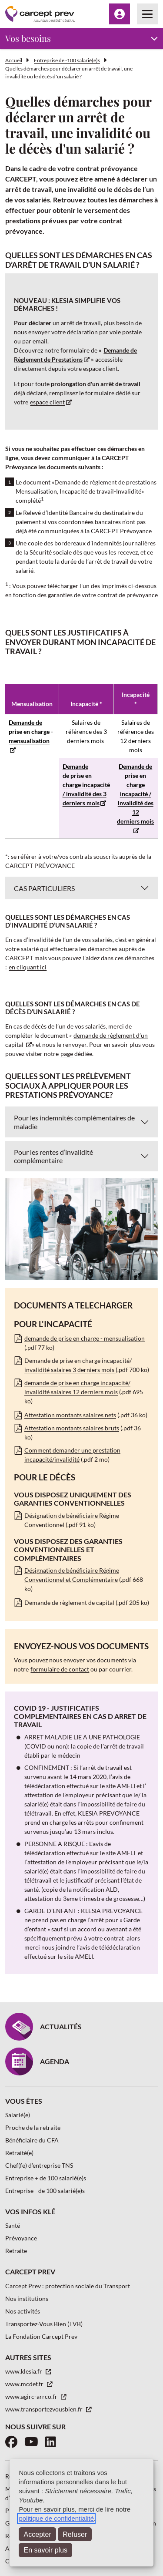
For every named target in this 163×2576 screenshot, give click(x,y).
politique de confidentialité (56, 2518)
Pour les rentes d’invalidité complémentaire (53, 1156)
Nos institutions (26, 2298)
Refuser (75, 2534)
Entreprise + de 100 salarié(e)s (45, 2178)
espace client (47, 402)
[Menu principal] (147, 13)
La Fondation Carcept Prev (41, 2336)
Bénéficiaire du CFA (32, 2140)
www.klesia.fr (24, 2371)
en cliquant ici (28, 967)
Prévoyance (21, 2238)
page (66, 1053)
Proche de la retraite (32, 2127)
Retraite (16, 2250)
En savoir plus (46, 2550)
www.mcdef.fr (25, 2384)
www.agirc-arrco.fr (32, 2396)
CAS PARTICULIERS (44, 888)
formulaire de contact (59, 1669)
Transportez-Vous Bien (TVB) (44, 2323)
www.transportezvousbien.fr (44, 2409)
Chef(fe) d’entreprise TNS (39, 2165)
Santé (12, 2225)
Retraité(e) (19, 2152)
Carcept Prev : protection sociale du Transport (67, 2286)
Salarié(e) (17, 2115)
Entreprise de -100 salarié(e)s (67, 60)
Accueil (13, 60)
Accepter (37, 2534)
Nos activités (22, 2311)
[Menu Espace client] (119, 13)
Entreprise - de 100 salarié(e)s (45, 2190)
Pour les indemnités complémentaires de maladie (74, 1121)
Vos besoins (28, 38)
